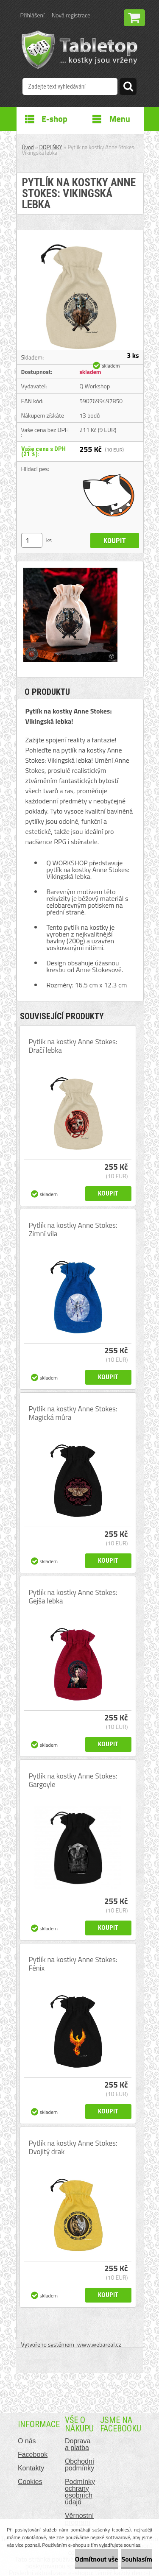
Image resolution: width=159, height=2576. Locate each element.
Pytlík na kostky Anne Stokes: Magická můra (73, 1413)
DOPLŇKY (50, 147)
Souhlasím (136, 2559)
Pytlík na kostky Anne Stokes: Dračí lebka (73, 1045)
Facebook (32, 2454)
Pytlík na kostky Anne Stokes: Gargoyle (73, 1780)
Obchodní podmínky (79, 2465)
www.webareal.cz (99, 2344)
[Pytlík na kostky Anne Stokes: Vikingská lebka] (80, 234)
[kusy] (31, 540)
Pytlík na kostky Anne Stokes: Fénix (73, 1963)
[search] (128, 88)
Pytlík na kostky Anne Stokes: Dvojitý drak (73, 2147)
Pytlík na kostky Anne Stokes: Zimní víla (73, 1229)
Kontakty (31, 2468)
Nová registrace (71, 15)
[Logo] (79, 49)
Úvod (28, 147)
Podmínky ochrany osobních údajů (80, 2492)
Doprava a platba (77, 2444)
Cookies (30, 2481)
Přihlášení (32, 15)
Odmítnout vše (96, 2559)
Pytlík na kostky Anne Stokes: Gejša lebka (73, 1596)
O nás (27, 2441)
